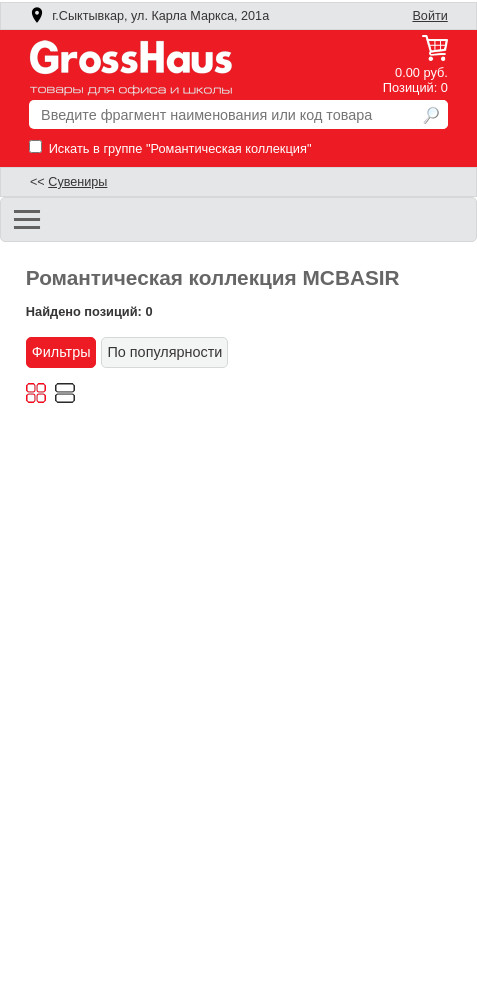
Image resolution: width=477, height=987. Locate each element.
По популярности (164, 352)
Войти (429, 16)
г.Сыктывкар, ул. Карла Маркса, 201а (149, 16)
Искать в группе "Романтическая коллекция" (170, 148)
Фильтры (61, 352)
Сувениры (77, 182)
